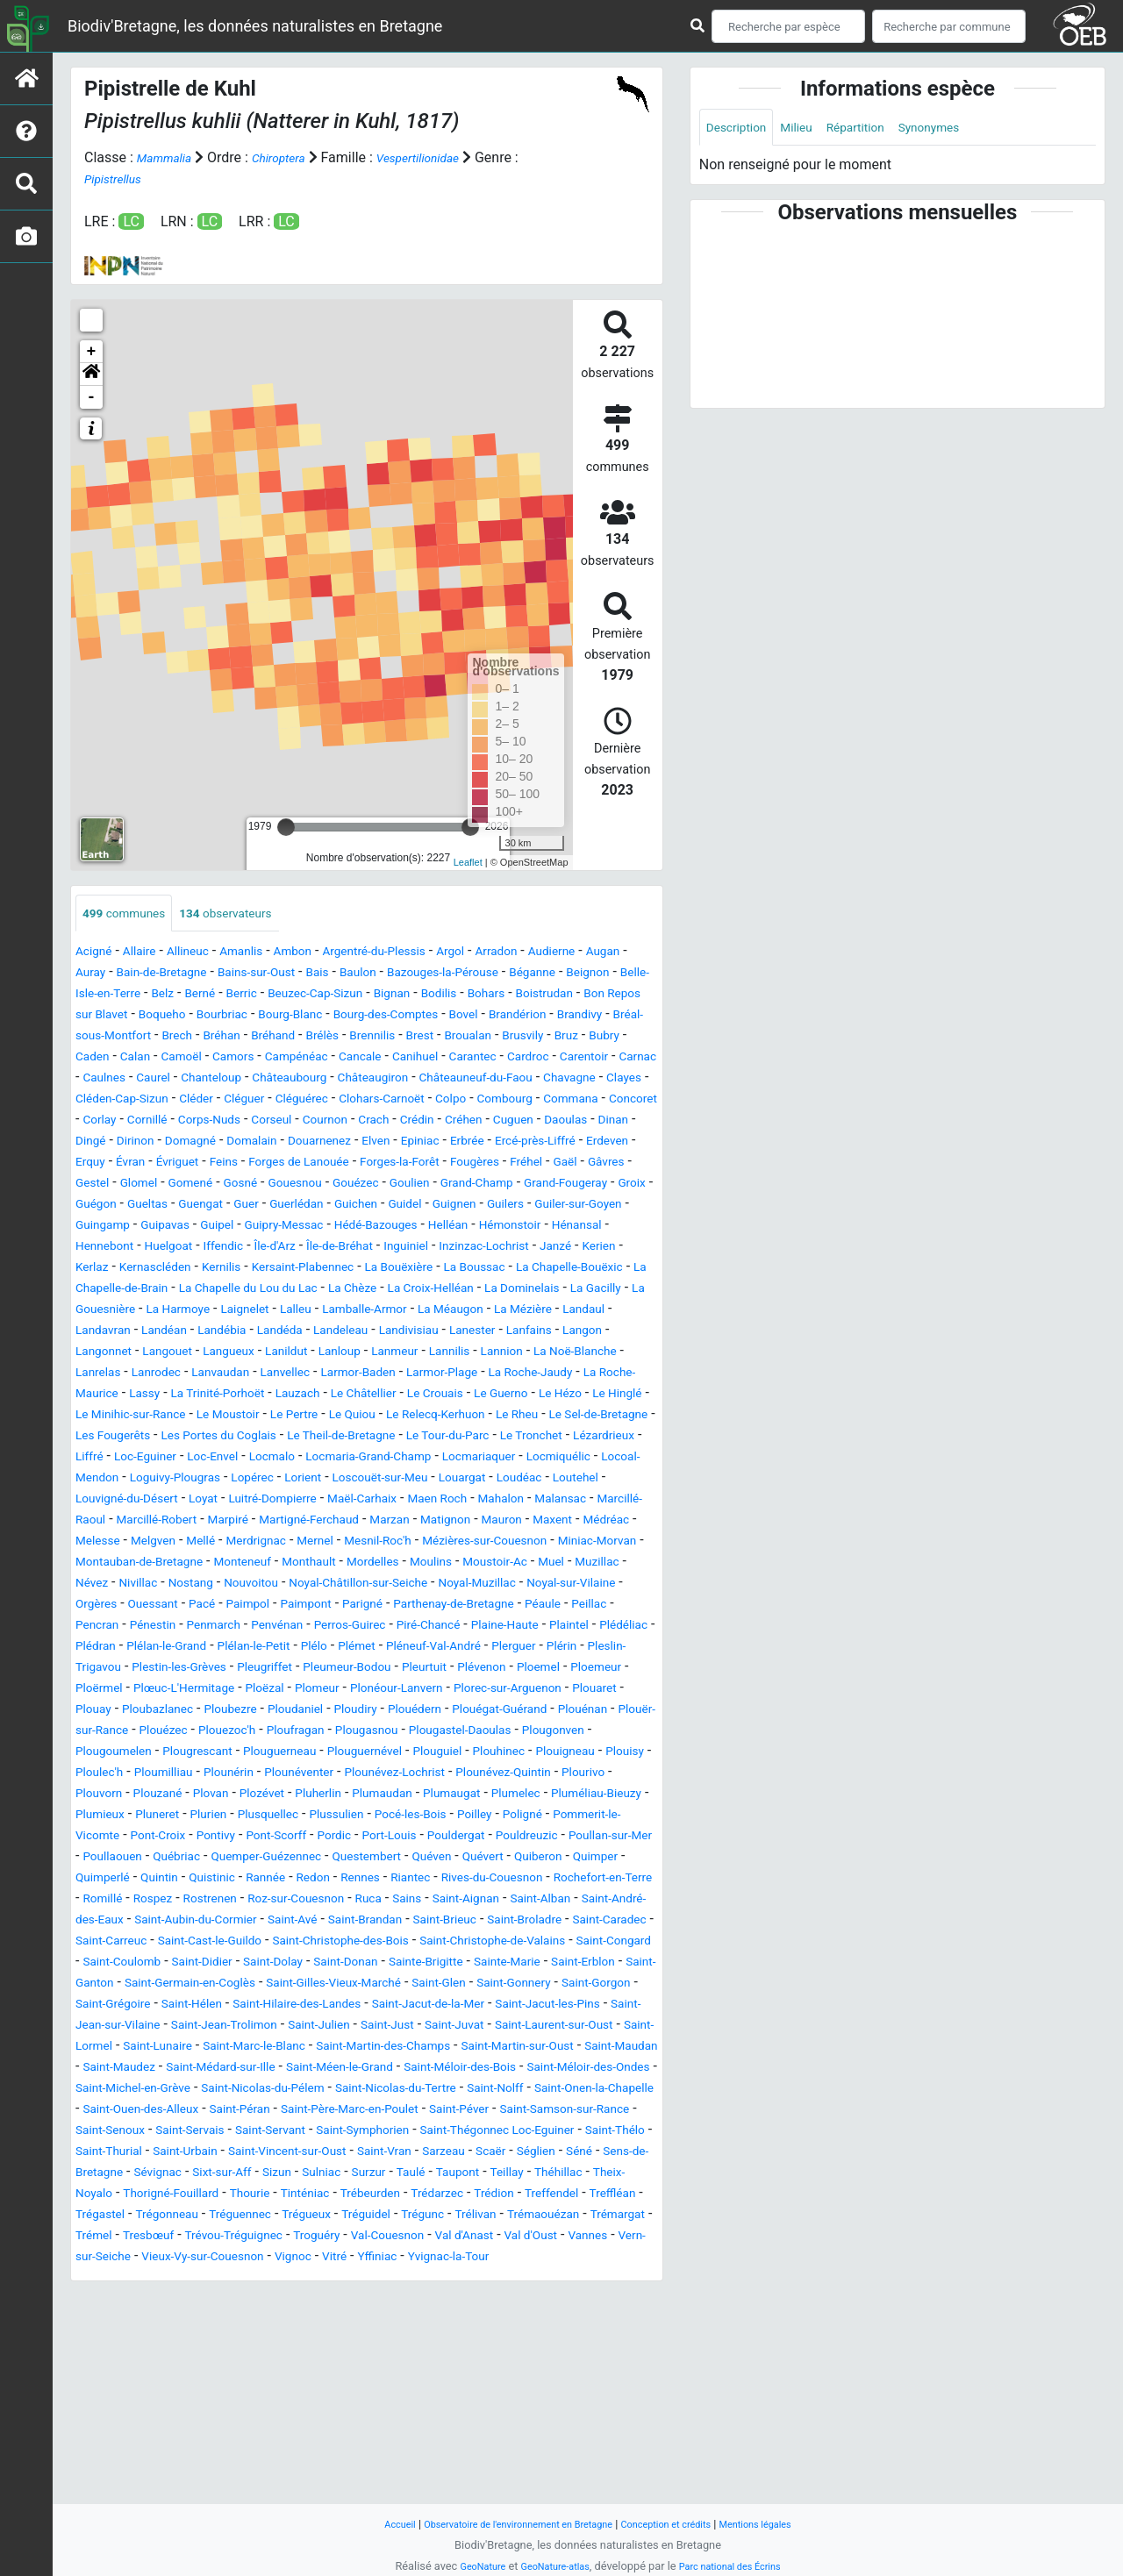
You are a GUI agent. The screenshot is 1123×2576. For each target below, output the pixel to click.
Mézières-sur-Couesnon (156, 1648)
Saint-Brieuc (581, 2069)
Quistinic (102, 2027)
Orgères (493, 1690)
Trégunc (244, 2427)
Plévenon (598, 1774)
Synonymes (962, 128)
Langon (518, 1396)
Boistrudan (217, 1017)
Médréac (226, 1627)
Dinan (269, 1164)
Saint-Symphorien (409, 2322)
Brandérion (289, 1038)
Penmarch (107, 1732)
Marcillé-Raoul (191, 1606)
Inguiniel (525, 1290)
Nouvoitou (602, 1669)
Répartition (877, 128)
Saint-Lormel (178, 2217)
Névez (420, 1669)
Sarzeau (591, 2343)
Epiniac (142, 1185)
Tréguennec (617, 2406)
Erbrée (195, 1185)
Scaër (93, 2364)
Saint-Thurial (203, 2343)
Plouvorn (103, 1922)
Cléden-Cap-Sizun (182, 1122)
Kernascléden (327, 1311)
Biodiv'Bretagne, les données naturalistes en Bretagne (255, 26)
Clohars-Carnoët (481, 1122)
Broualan (323, 1059)
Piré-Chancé (355, 1732)
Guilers (509, 1248)
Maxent (164, 1627)
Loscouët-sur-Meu (365, 1564)
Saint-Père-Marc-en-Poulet (288, 2301)
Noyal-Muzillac (295, 1690)
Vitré (352, 2469)
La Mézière (364, 1374)
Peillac (494, 1711)
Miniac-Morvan (287, 1648)
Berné (380, 996)
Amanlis (265, 953)
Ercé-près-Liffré (274, 1185)
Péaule (442, 1711)
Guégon (598, 1227)
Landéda (170, 1396)
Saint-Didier (535, 2111)
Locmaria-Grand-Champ (259, 1543)
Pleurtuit (532, 1774)
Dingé (315, 1164)
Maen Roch (495, 1585)
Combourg (623, 1122)
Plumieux (222, 1943)
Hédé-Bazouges (423, 1269)
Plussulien (493, 1943)
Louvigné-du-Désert (136, 1585)
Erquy (411, 1185)
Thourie (538, 2385)
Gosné (95, 1227)
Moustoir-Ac (247, 1669)
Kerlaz (254, 1311)
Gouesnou (158, 1227)
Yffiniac (400, 2469)
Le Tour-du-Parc (245, 1522)
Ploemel (100, 1796)
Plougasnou (191, 1859)
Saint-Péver (416, 2301)
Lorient (276, 1564)
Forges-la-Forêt (186, 1206)
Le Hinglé (222, 1480)
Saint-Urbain (292, 2343)
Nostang (533, 1669)
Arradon (559, 953)
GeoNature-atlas (550, 2565)
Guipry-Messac (315, 1269)
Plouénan (302, 1838)
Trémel (532, 2427)
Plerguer (581, 1753)
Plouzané (170, 1922)
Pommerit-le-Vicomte (251, 1964)
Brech (552, 1038)
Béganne (102, 996)
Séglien (145, 2364)
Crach (560, 1143)
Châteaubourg (260, 1101)
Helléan (506, 1269)
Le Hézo (157, 1480)
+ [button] (92, 351)
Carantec (382, 1080)
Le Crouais (559, 1459)
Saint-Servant (302, 2322)
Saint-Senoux (116, 2322)
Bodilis (96, 1017)
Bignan (601, 996)
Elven (92, 1185)
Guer (212, 1248)
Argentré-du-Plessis (418, 953)
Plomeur (487, 1796)
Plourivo (596, 1901)
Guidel (393, 1248)
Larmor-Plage (499, 1438)
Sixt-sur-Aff (443, 2364)
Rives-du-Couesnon (424, 2027)
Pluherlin (354, 1922)
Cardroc (445, 1080)
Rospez (156, 2048)
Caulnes (629, 1080)
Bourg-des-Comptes (137, 1038)
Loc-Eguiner (553, 1522)
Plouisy (517, 1880)
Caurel (102, 1101)
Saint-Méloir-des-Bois (190, 2259)
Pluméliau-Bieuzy (128, 1943)
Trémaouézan (382, 2427)
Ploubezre (456, 1817)
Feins (562, 1185)
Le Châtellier (477, 1459)
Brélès (157, 1059)
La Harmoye (545, 1353)
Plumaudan (428, 1922)
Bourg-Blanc (581, 1017)
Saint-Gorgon (513, 2153)
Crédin (610, 1143)
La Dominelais (282, 1353)
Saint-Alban (602, 2048)
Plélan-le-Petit (282, 1753)
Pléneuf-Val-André (489, 1753)
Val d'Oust (476, 2448)
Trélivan (305, 2427)
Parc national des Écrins (740, 2565)
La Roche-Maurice (138, 1459)
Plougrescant (598, 1859)
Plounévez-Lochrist (377, 1901)
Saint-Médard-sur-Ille (477, 2238)
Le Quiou (584, 1480)
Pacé (614, 1690)
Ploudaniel (531, 1817)
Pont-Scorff (496, 1964)
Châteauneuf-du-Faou (476, 1101)
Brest (269, 1059)
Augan (95, 975)
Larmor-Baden (401, 1438)
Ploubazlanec (372, 1817)
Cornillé (300, 1143)
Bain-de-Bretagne (226, 975)
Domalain (500, 1164)
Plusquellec (415, 1943)
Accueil (368, 2523)
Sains (449, 2048)
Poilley (96, 1964)
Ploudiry (600, 1817)
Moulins (173, 1669)
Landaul (434, 1374)
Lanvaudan (243, 1438)
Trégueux (111, 2427)
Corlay (246, 1143)
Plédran (99, 1753)
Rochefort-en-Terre (553, 2027)
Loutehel (591, 1564)
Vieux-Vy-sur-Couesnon (200, 2469)
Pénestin (616, 1711)
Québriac (502, 1985)
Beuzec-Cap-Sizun (512, 996)
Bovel (228, 1038)
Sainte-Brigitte (213, 2132)
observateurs (248, 914)
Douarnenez (577, 1164)
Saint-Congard (341, 2111)
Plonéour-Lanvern (579, 1796)
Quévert (329, 2006)
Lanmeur (365, 1417)
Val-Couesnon (311, 2448)
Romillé (98, 2048)
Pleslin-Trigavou (132, 1774)
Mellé (408, 1627)
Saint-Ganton (484, 2132)
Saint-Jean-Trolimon (248, 2195)
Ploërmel (235, 1796)
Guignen (450, 1248)
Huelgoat (253, 1290)
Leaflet (468, 862)
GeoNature (467, 2565)
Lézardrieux (426, 1522)
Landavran (501, 1374)
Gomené (588, 1206)
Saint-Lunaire (270, 2217)
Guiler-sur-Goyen (592, 1248)
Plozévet (290, 1922)
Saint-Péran (161, 2301)
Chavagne (585, 1101)
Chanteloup (168, 1101)
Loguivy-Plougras (128, 1564)
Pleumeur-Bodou (443, 1774)
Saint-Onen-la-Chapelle (447, 2280)
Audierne (622, 953)
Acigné (96, 953)
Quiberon (393, 2006)
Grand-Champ (367, 1227)
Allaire (148, 953)
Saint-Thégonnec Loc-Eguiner (566, 2322)
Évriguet (509, 1185)
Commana (114, 1143)
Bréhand (101, 1059)
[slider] (286, 827)
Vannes (542, 2448)
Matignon (628, 1606)
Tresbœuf (595, 2427)
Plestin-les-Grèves (248, 1774)
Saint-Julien (359, 2195)
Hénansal (104, 1290)
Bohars (150, 1017)
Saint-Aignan (515, 2048)
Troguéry (229, 2448)
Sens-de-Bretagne (275, 2364)
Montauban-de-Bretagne (420, 1648)
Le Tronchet (342, 1522)
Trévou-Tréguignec (133, 2448)
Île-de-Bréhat (450, 1290)
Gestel (475, 1206)
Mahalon (568, 1585)
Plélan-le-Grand (181, 1753)
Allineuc (204, 953)
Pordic (563, 1964)
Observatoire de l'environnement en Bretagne (506, 2523)
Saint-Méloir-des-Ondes (340, 2259)
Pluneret (287, 1943)
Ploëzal (427, 1796)
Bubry (479, 1059)
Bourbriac (502, 1017)
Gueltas (99, 1248)
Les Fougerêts (417, 1501)
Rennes (272, 2027)
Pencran (551, 1711)
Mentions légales (783, 2523)
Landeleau (240, 1396)
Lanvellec (317, 1438)
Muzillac (364, 1669)
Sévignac (369, 2364)
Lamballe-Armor (181, 1374)
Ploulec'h (578, 1880)
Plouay (298, 1817)
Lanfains (456, 1396)
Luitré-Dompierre (305, 1585)
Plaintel (518, 1732)
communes (131, 914)
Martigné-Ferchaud (470, 1606)
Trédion (252, 2406)
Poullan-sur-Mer (332, 1985)
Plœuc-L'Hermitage (334, 1796)
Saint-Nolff (332, 2280)
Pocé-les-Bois (579, 1943)
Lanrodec (168, 1438)
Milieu (810, 128)
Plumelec (582, 1922)
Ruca (405, 2048)
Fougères (274, 1206)
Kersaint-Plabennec (498, 1311)
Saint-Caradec (218, 2090)
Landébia (103, 1396)
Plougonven (408, 1859)
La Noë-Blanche (573, 1417)
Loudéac (526, 1564)
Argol (507, 953)
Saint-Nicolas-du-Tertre (217, 2280)
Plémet (400, 1753)
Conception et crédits (679, 2523)
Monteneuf (540, 1648)
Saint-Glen (332, 2153)
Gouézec (228, 1227)
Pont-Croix (360, 1964)
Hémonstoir (577, 1269)
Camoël (629, 1059)
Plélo (351, 1753)
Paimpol (101, 1711)
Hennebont (179, 1290)
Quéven (271, 2006)
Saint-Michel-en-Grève (491, 2259)
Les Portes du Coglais (540, 1501)
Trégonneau (532, 2406)
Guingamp (107, 1269)
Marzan (564, 1606)
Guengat (160, 1248)
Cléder (268, 1122)
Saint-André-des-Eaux (142, 2069)
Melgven (354, 1627)
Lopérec (219, 1564)
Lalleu (100, 1374)
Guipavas (180, 1269)
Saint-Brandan (489, 2069)
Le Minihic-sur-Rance (327, 1480)
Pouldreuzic (236, 1985)
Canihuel (317, 1080)
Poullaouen (428, 1985)
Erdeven (358, 1185)
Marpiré (377, 1606)
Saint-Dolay (617, 2111)
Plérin (636, 1753)
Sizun (506, 2364)
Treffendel (318, 2406)
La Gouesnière (452, 1353)
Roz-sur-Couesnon (321, 2048)
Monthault (617, 1648)
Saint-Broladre (119, 2090)
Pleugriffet (347, 1774)
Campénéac (180, 1080)
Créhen (97, 1164)
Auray (143, 975)
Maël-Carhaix (408, 1585)
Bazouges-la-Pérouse (551, 975)
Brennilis (214, 1059)
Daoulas (214, 1164)
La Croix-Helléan (175, 1353)
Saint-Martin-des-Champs (533, 2217)
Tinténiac (601, 2385)
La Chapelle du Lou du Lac (517, 1332)
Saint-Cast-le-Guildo (429, 2090)
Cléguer (323, 1122)
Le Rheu (209, 1501)
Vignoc (304, 2469)
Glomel (528, 1206)
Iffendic (316, 1290)
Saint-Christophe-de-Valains (200, 2111)
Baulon (452, 975)
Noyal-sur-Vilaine (405, 1690)
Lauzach (401, 1459)
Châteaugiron (356, 1101)
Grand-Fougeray (470, 1227)
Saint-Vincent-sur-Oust (410, 2343)
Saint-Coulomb (443, 2111)
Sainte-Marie (307, 2132)
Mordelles (106, 1669)
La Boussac (111, 1332)
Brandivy (361, 1038)
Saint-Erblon (395, 2132)
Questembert (196, 2006)
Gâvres (423, 1206)
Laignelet (622, 1353)
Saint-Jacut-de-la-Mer (394, 2174)
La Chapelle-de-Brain (361, 1332)
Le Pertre (517, 1480)
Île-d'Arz (374, 1290)
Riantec (329, 2027)
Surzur (610, 2364)
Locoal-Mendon (577, 1543)
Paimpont (168, 1711)
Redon (218, 2027)
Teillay (201, 2385)
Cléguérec (389, 1122)
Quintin (593, 2006)
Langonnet (586, 1396)
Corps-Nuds (372, 1143)
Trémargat (468, 2427)
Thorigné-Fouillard (447, 2385)
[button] (91, 374)
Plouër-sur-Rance (395, 1838)
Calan (577, 1059)
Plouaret (240, 1817)
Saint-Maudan (262, 2238)
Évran (457, 1185)
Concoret (187, 1143)
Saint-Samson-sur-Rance (538, 2301)
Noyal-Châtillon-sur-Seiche (157, 1690)
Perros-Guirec (264, 1732)
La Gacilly (367, 1353)
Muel (311, 1669)
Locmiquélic (479, 1543)
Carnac (571, 1080)
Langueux (175, 1417)
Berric (427, 996)
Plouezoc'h (561, 1838)
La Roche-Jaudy (601, 1438)
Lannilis (428, 1417)
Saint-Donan (120, 2132)
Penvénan (180, 1732)
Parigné (232, 1711)
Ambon (324, 953)
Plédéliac (580, 1732)
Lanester (392, 1396)
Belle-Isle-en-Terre (258, 996)
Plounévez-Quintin (504, 1901)
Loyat (224, 1585)
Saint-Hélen (118, 2174)
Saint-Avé (404, 2069)
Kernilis (404, 1311)
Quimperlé (529, 2006)
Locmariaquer (387, 1543)
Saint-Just (437, 2195)
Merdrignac (471, 1627)
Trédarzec (188, 2406)
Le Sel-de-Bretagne (304, 1501)
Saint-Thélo (117, 2343)
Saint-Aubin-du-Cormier (291, 2069)
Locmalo (146, 1543)
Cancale (253, 1080)
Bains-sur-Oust (336, 975)
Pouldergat (154, 1985)
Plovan (232, 1922)
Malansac (105, 1606)
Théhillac (260, 2385)
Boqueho (433, 1017)
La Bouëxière (609, 1311)
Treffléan (388, 2406)
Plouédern (107, 1838)
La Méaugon (280, 1374)
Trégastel (455, 2406)
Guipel (239, 1269)
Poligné (150, 1964)
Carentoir (510, 1080)
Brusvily (386, 1059)
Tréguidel (180, 2427)
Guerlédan (270, 1248)
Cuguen (154, 1164)
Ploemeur (167, 1796)
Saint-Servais (209, 2322)
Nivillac (473, 1669)
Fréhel (332, 1206)
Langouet (104, 1417)
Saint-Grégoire (609, 2153)
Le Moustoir (441, 1480)
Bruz (436, 1059)
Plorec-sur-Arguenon (139, 1817)
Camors (107, 1080)
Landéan (572, 1374)
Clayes (96, 1122)
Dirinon (366, 1164)
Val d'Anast (399, 2448)
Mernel (540, 1627)
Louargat (460, 1564)
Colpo (561, 1122)
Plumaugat (508, 1922)
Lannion (488, 1417)
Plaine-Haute (443, 1732)
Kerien (205, 1311)
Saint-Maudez (360, 2238)
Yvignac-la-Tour (483, 2469)
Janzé (156, 1311)
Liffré (489, 1522)
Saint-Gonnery (418, 2153)
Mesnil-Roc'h (612, 1627)
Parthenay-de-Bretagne (339, 1711)
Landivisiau (318, 1396)
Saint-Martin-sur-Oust (142, 2238)
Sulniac (557, 2364)
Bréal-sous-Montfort (461, 1038)
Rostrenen (222, 2048)
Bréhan (603, 1038)
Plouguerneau (118, 1880)
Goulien (289, 1227)
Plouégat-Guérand (206, 1838)
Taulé (92, 2385)
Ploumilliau (110, 1901)
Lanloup (302, 1417)
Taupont (145, 2385)
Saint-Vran (523, 2343)
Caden (527, 1059)
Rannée (164, 2027)
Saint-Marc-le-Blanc (381, 2217)
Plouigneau (448, 1880)
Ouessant (558, 1690)
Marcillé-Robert (294, 1606)
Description (741, 128)
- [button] (92, 397)
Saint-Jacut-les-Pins (534, 2174)
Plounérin (184, 1901)
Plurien (346, 1943)
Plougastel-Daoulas (300, 1859)
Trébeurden (111, 2406)
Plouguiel (301, 1880)
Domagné (429, 1164)
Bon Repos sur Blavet (328, 1017)
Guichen (337, 1248)
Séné (193, 2364)
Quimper (459, 2006)
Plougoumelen (501, 1859)
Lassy (224, 1459)
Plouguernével (217, 1880)
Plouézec (488, 1838)
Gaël (376, 1206)
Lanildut (242, 1417)
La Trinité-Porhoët (309, 1459)
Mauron (106, 1627)
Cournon (505, 1143)
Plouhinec (371, 1880)
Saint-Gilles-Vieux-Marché (210, 2153)
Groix (546, 1227)
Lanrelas (102, 1438)
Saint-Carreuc (314, 2090)
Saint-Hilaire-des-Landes (241, 2174)
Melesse (291, 1627)
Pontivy (426, 1964)
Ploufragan (109, 1859)
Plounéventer (266, 1901)
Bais (406, 975)
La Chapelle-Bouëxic (222, 1332)
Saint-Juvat (516, 2195)
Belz (338, 996)
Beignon (166, 996)
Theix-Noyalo (340, 2385)
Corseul (443, 1143)
